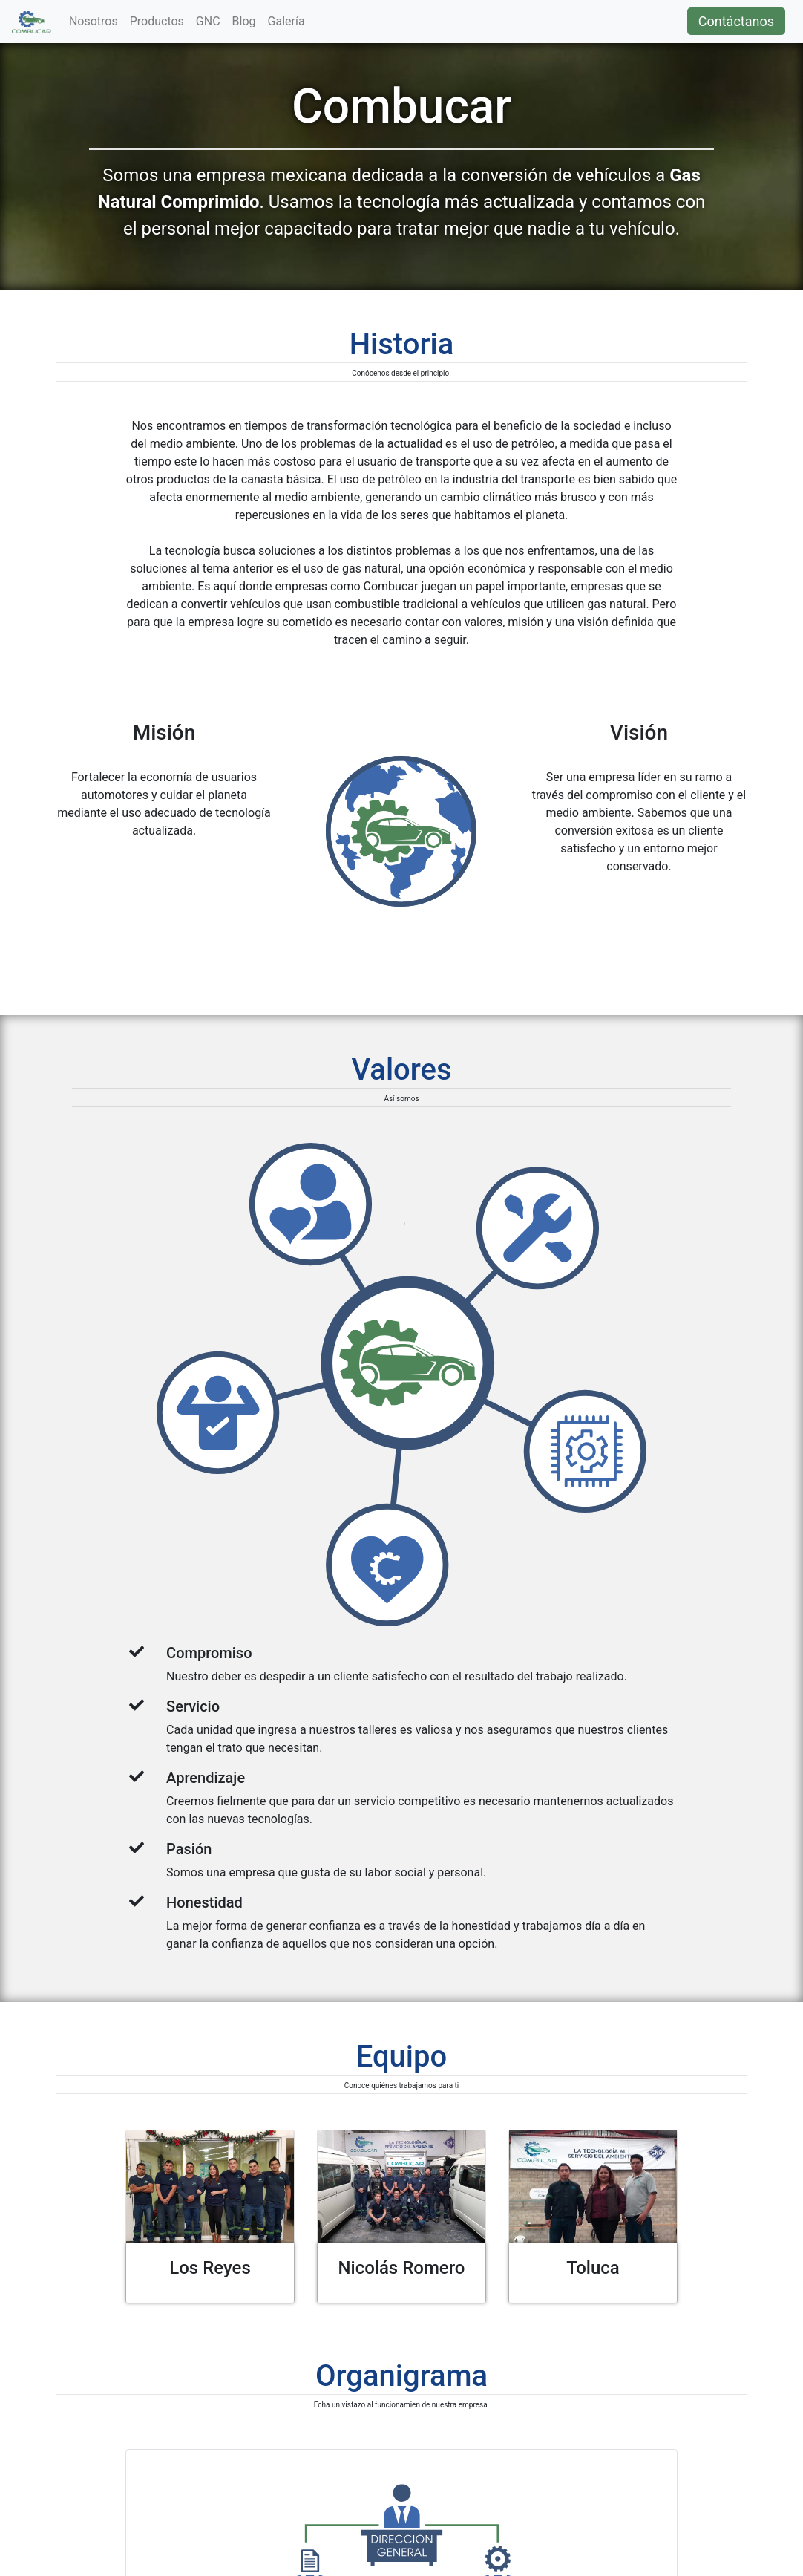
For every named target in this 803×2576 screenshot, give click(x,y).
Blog (244, 21)
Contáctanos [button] (736, 21)
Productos (157, 21)
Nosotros (93, 21)
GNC (208, 21)
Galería (286, 21)
